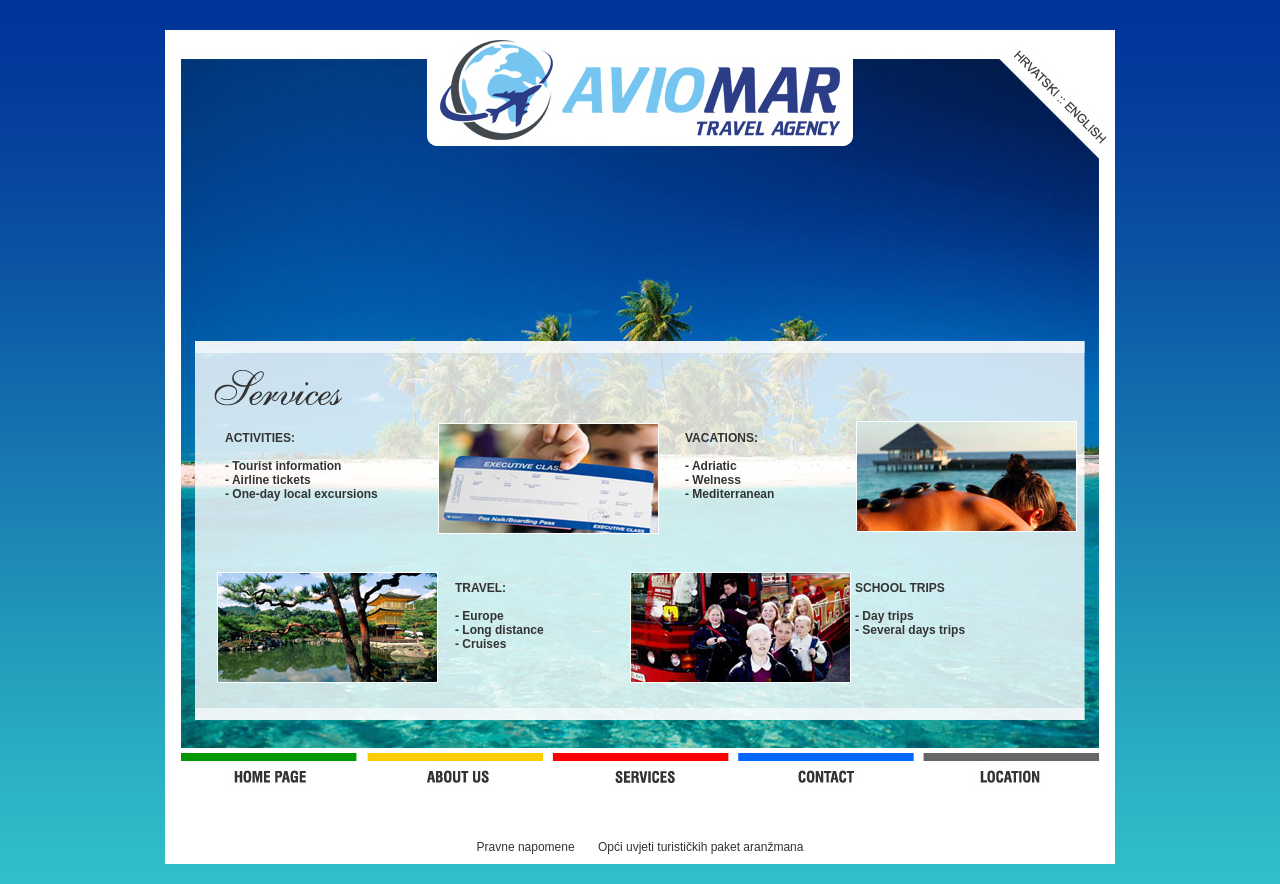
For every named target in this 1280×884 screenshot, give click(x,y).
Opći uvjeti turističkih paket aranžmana (700, 847)
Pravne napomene (526, 847)
